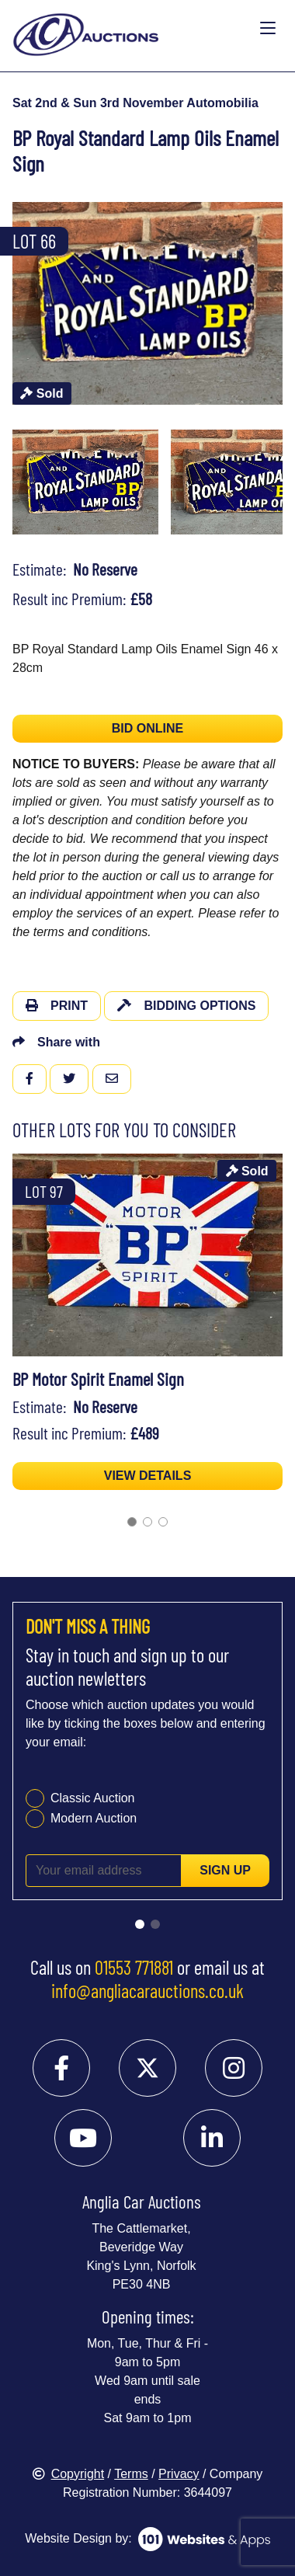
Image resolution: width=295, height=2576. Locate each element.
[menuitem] (85, 482)
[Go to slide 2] (147, 1521)
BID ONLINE (147, 728)
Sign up (225, 1870)
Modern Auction (93, 1818)
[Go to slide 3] (163, 1521)
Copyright (68, 2473)
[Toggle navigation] (268, 29)
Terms (131, 2473)
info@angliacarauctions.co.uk (147, 1990)
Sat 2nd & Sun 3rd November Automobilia (135, 103)
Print (57, 1005)
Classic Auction (92, 1798)
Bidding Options (186, 1005)
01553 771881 (134, 1967)
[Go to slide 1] (132, 1521)
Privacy (178, 2473)
